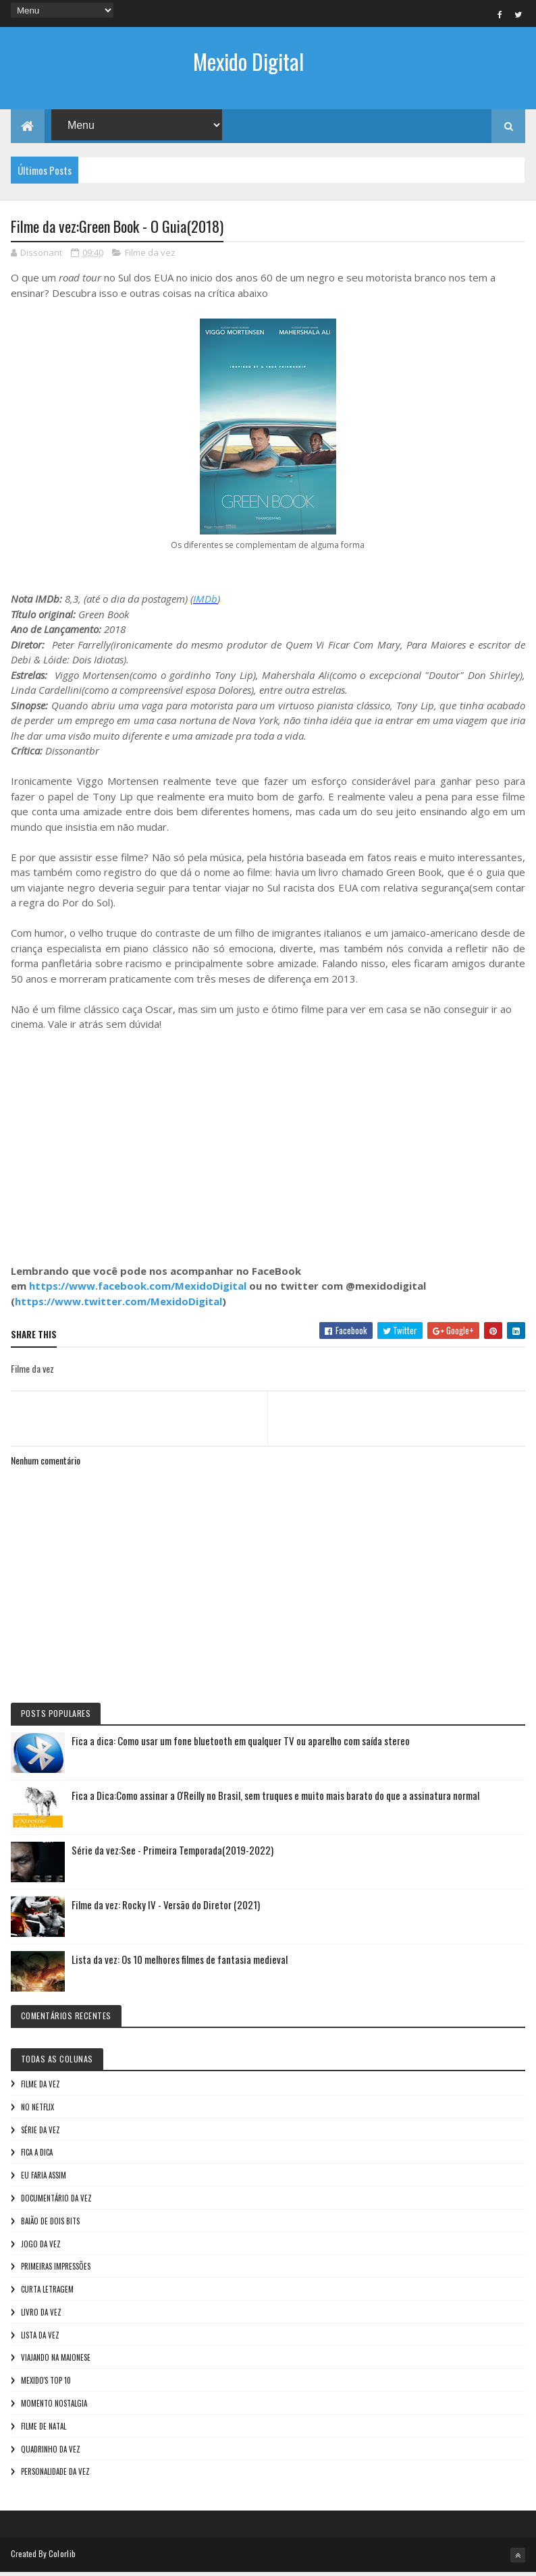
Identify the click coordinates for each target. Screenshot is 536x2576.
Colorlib (62, 2557)
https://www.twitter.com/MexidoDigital (118, 1305)
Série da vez (40, 2133)
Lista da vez (40, 2338)
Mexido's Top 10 (46, 2384)
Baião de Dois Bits (50, 2224)
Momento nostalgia (54, 2407)
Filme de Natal (43, 2430)
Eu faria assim (43, 2179)
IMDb (205, 602)
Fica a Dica (37, 2156)
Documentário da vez (56, 2202)
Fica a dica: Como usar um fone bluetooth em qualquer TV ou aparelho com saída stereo (241, 1744)
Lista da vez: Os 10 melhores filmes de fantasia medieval (180, 1963)
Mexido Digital (248, 61)
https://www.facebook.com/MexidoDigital (137, 1289)
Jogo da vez (41, 2247)
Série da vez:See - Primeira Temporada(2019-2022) (172, 1853)
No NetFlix (37, 2110)
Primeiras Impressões (55, 2270)
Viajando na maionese (55, 2361)
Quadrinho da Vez (50, 2452)
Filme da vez (150, 256)
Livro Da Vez (41, 2316)
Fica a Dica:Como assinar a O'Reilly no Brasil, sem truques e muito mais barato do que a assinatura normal (275, 1799)
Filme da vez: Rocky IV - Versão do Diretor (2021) (166, 1908)
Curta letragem (47, 2293)
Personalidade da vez (55, 2475)
